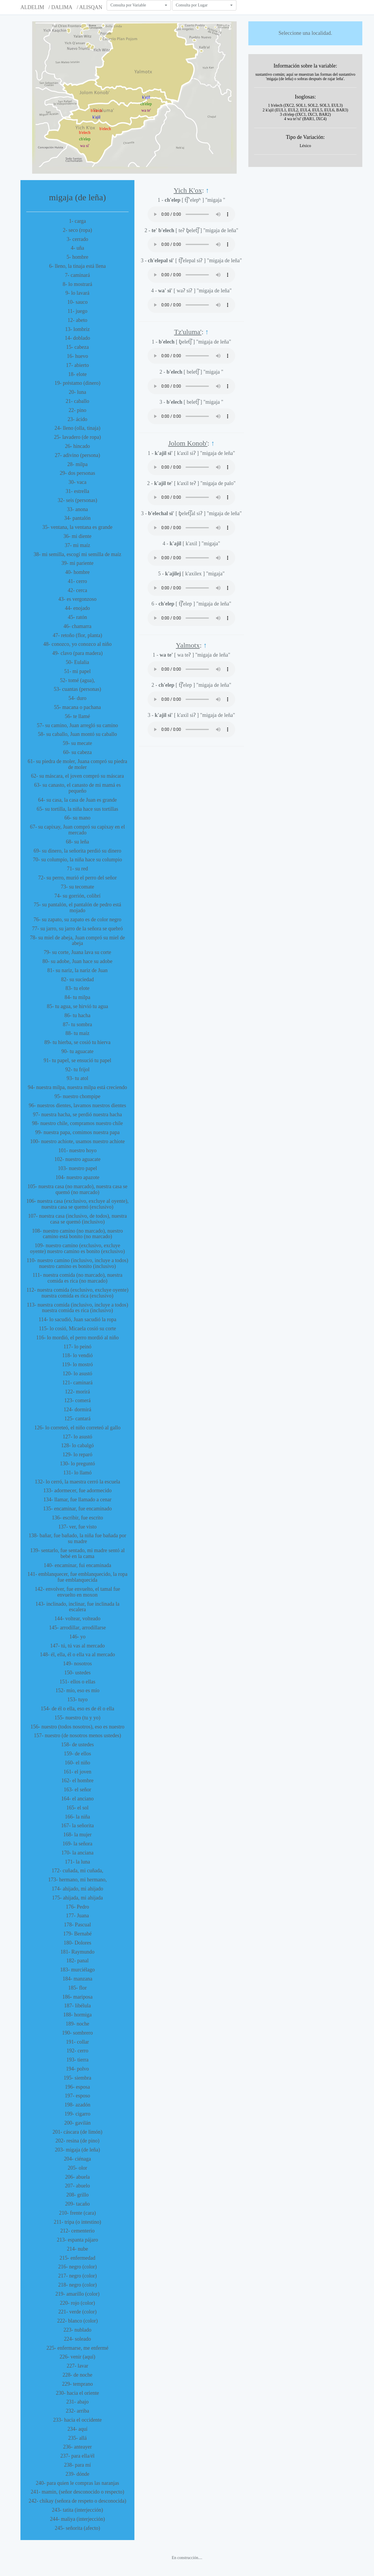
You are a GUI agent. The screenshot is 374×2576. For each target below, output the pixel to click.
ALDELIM (32, 7)
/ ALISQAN (89, 7)
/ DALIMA (60, 7)
